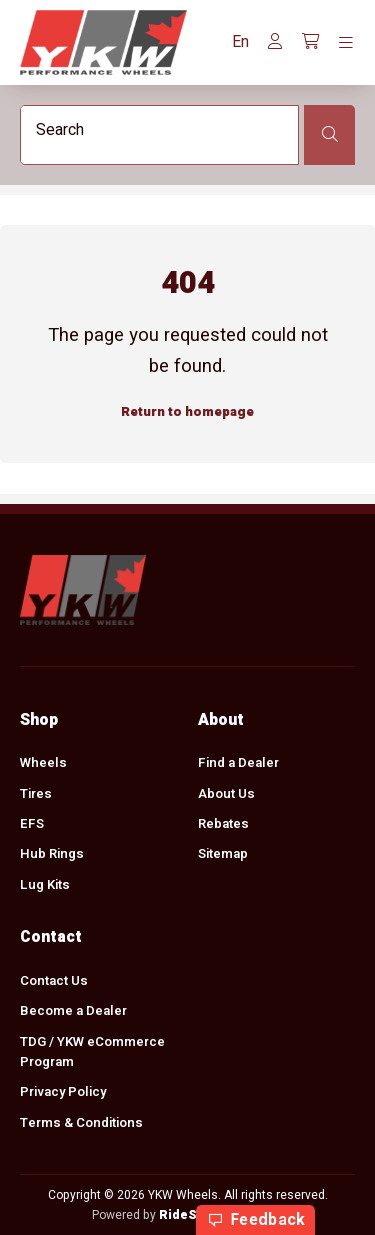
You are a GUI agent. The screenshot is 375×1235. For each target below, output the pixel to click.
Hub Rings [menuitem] (52, 854)
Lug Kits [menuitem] (45, 885)
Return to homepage (187, 413)
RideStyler (192, 1215)
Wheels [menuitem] (43, 763)
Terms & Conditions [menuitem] (81, 1123)
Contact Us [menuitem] (54, 981)
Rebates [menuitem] (223, 824)
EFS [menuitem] (32, 824)
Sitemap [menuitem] (223, 854)
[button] (240, 42)
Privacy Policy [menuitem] (63, 1092)
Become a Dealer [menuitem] (73, 1011)
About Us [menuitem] (226, 793)
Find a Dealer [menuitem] (238, 763)
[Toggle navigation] (346, 43)
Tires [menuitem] (36, 793)
